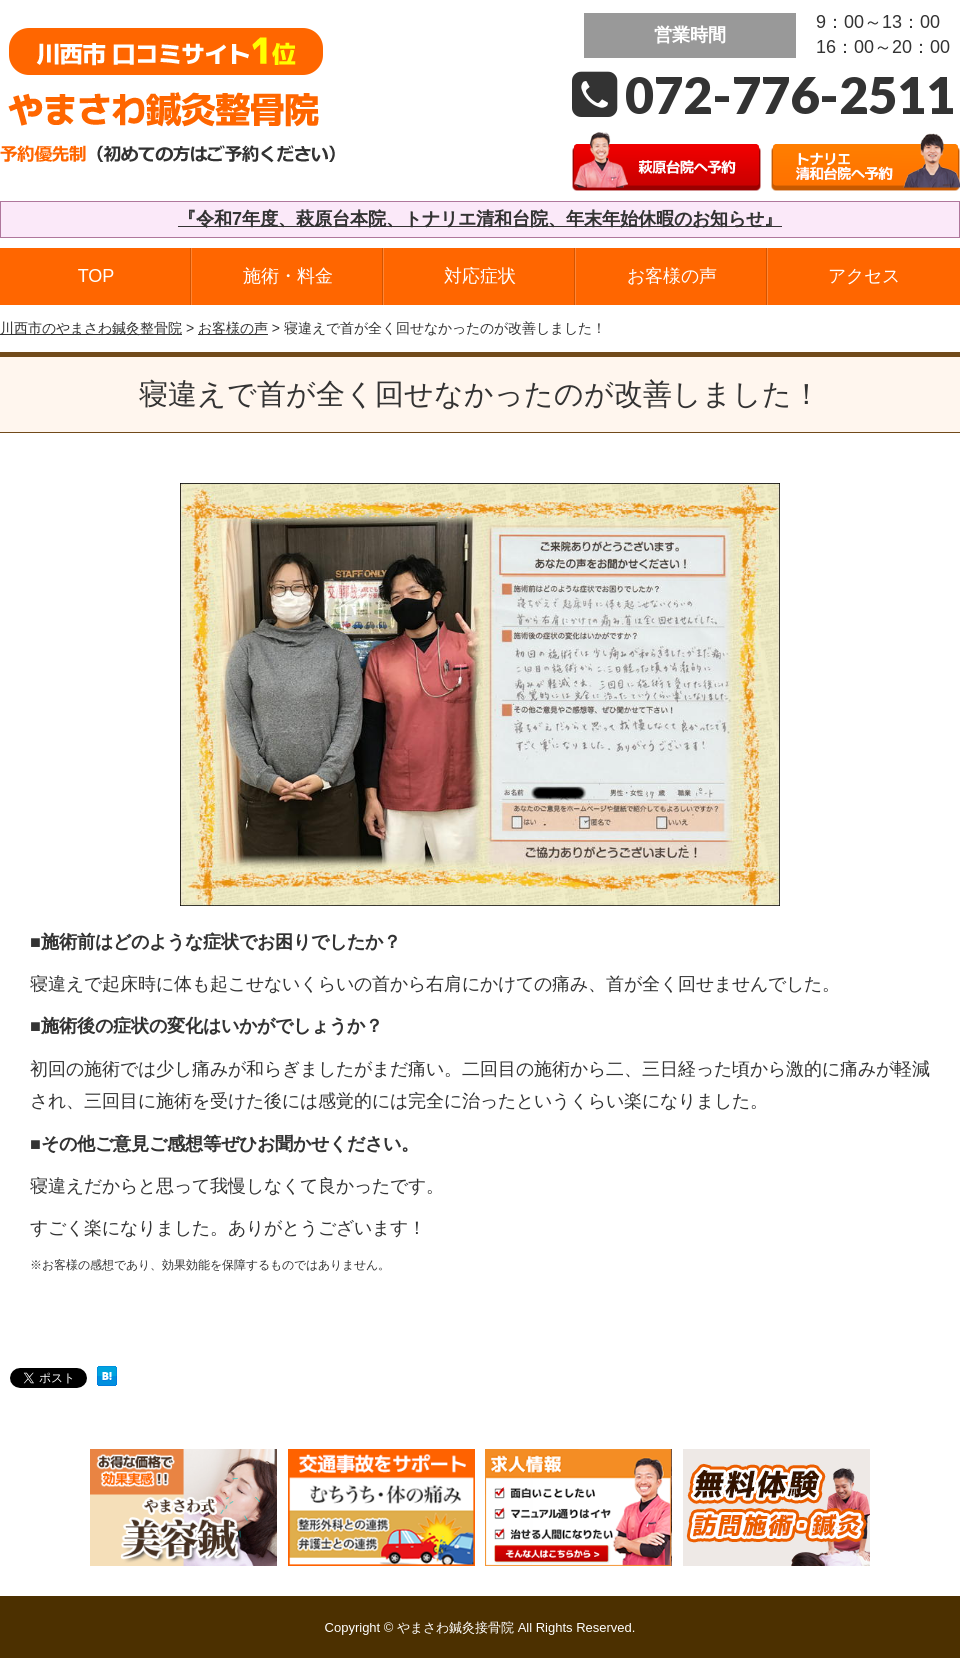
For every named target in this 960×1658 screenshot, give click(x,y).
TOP (96, 276)
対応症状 (480, 276)
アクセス (864, 276)
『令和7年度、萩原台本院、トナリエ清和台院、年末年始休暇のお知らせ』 (480, 219)
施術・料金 (288, 276)
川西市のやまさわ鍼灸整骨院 (91, 328)
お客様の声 (672, 276)
